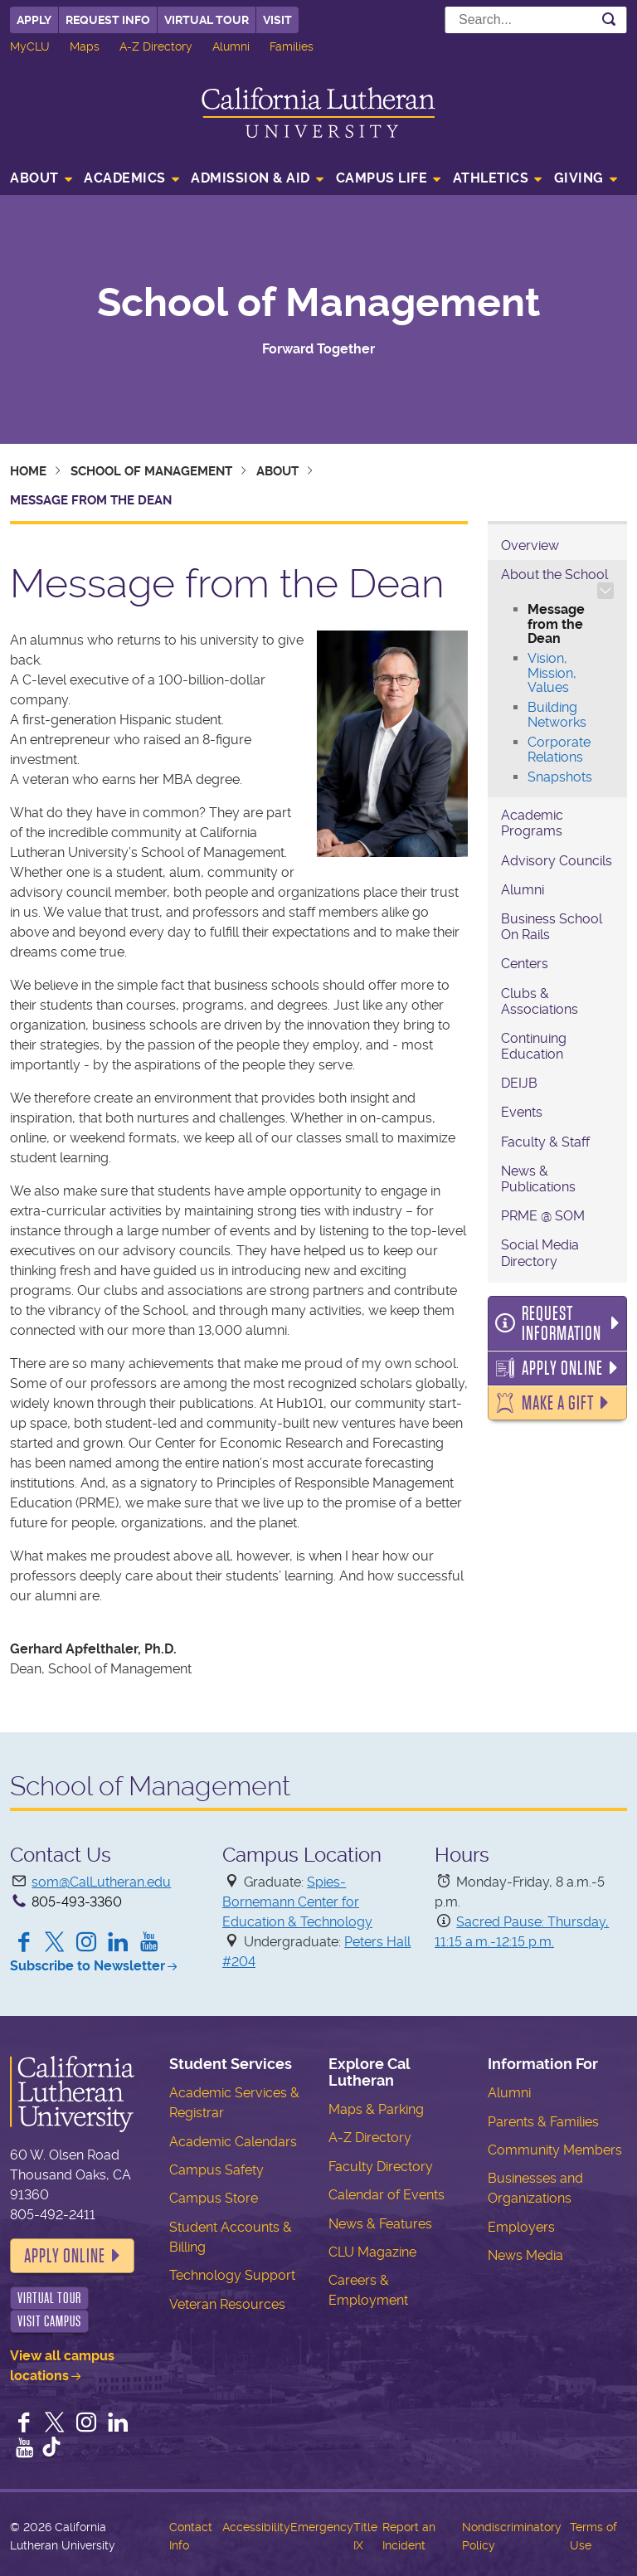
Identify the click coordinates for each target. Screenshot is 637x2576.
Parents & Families (543, 2122)
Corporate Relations (559, 749)
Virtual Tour (206, 20)
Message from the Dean (556, 623)
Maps (85, 46)
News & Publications (538, 1179)
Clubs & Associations (539, 1001)
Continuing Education (533, 1046)
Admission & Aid (250, 178)
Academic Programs (532, 823)
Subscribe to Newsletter (87, 1966)
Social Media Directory (540, 1253)
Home (28, 471)
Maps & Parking (376, 2109)
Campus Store (213, 2198)
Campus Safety (216, 2170)
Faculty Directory (380, 2166)
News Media (525, 2255)
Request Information (561, 1323)
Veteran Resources (227, 2304)
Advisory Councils (556, 861)
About (34, 178)
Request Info (108, 20)
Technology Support (232, 2275)
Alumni (231, 46)
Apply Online (562, 1368)
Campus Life (382, 178)
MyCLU (30, 46)
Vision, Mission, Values (552, 672)
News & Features (380, 2224)
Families (292, 46)
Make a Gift (558, 1403)
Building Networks (557, 714)
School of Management (318, 303)
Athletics (491, 178)
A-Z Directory (155, 46)
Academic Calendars (233, 2142)
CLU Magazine (372, 2252)
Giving (579, 178)
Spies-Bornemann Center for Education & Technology (297, 1902)
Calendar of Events (386, 2195)
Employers (521, 2227)
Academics (125, 178)
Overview (530, 545)
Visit (277, 20)
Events (521, 1112)
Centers (524, 963)
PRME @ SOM (543, 1216)
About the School (554, 574)
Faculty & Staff (545, 1142)
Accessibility (256, 2527)
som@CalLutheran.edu (101, 1882)
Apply (34, 20)
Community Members (555, 2150)
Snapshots (560, 777)
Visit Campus (49, 2321)
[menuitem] (46, 180)
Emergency (321, 2527)
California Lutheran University (318, 112)
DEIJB (519, 1083)
